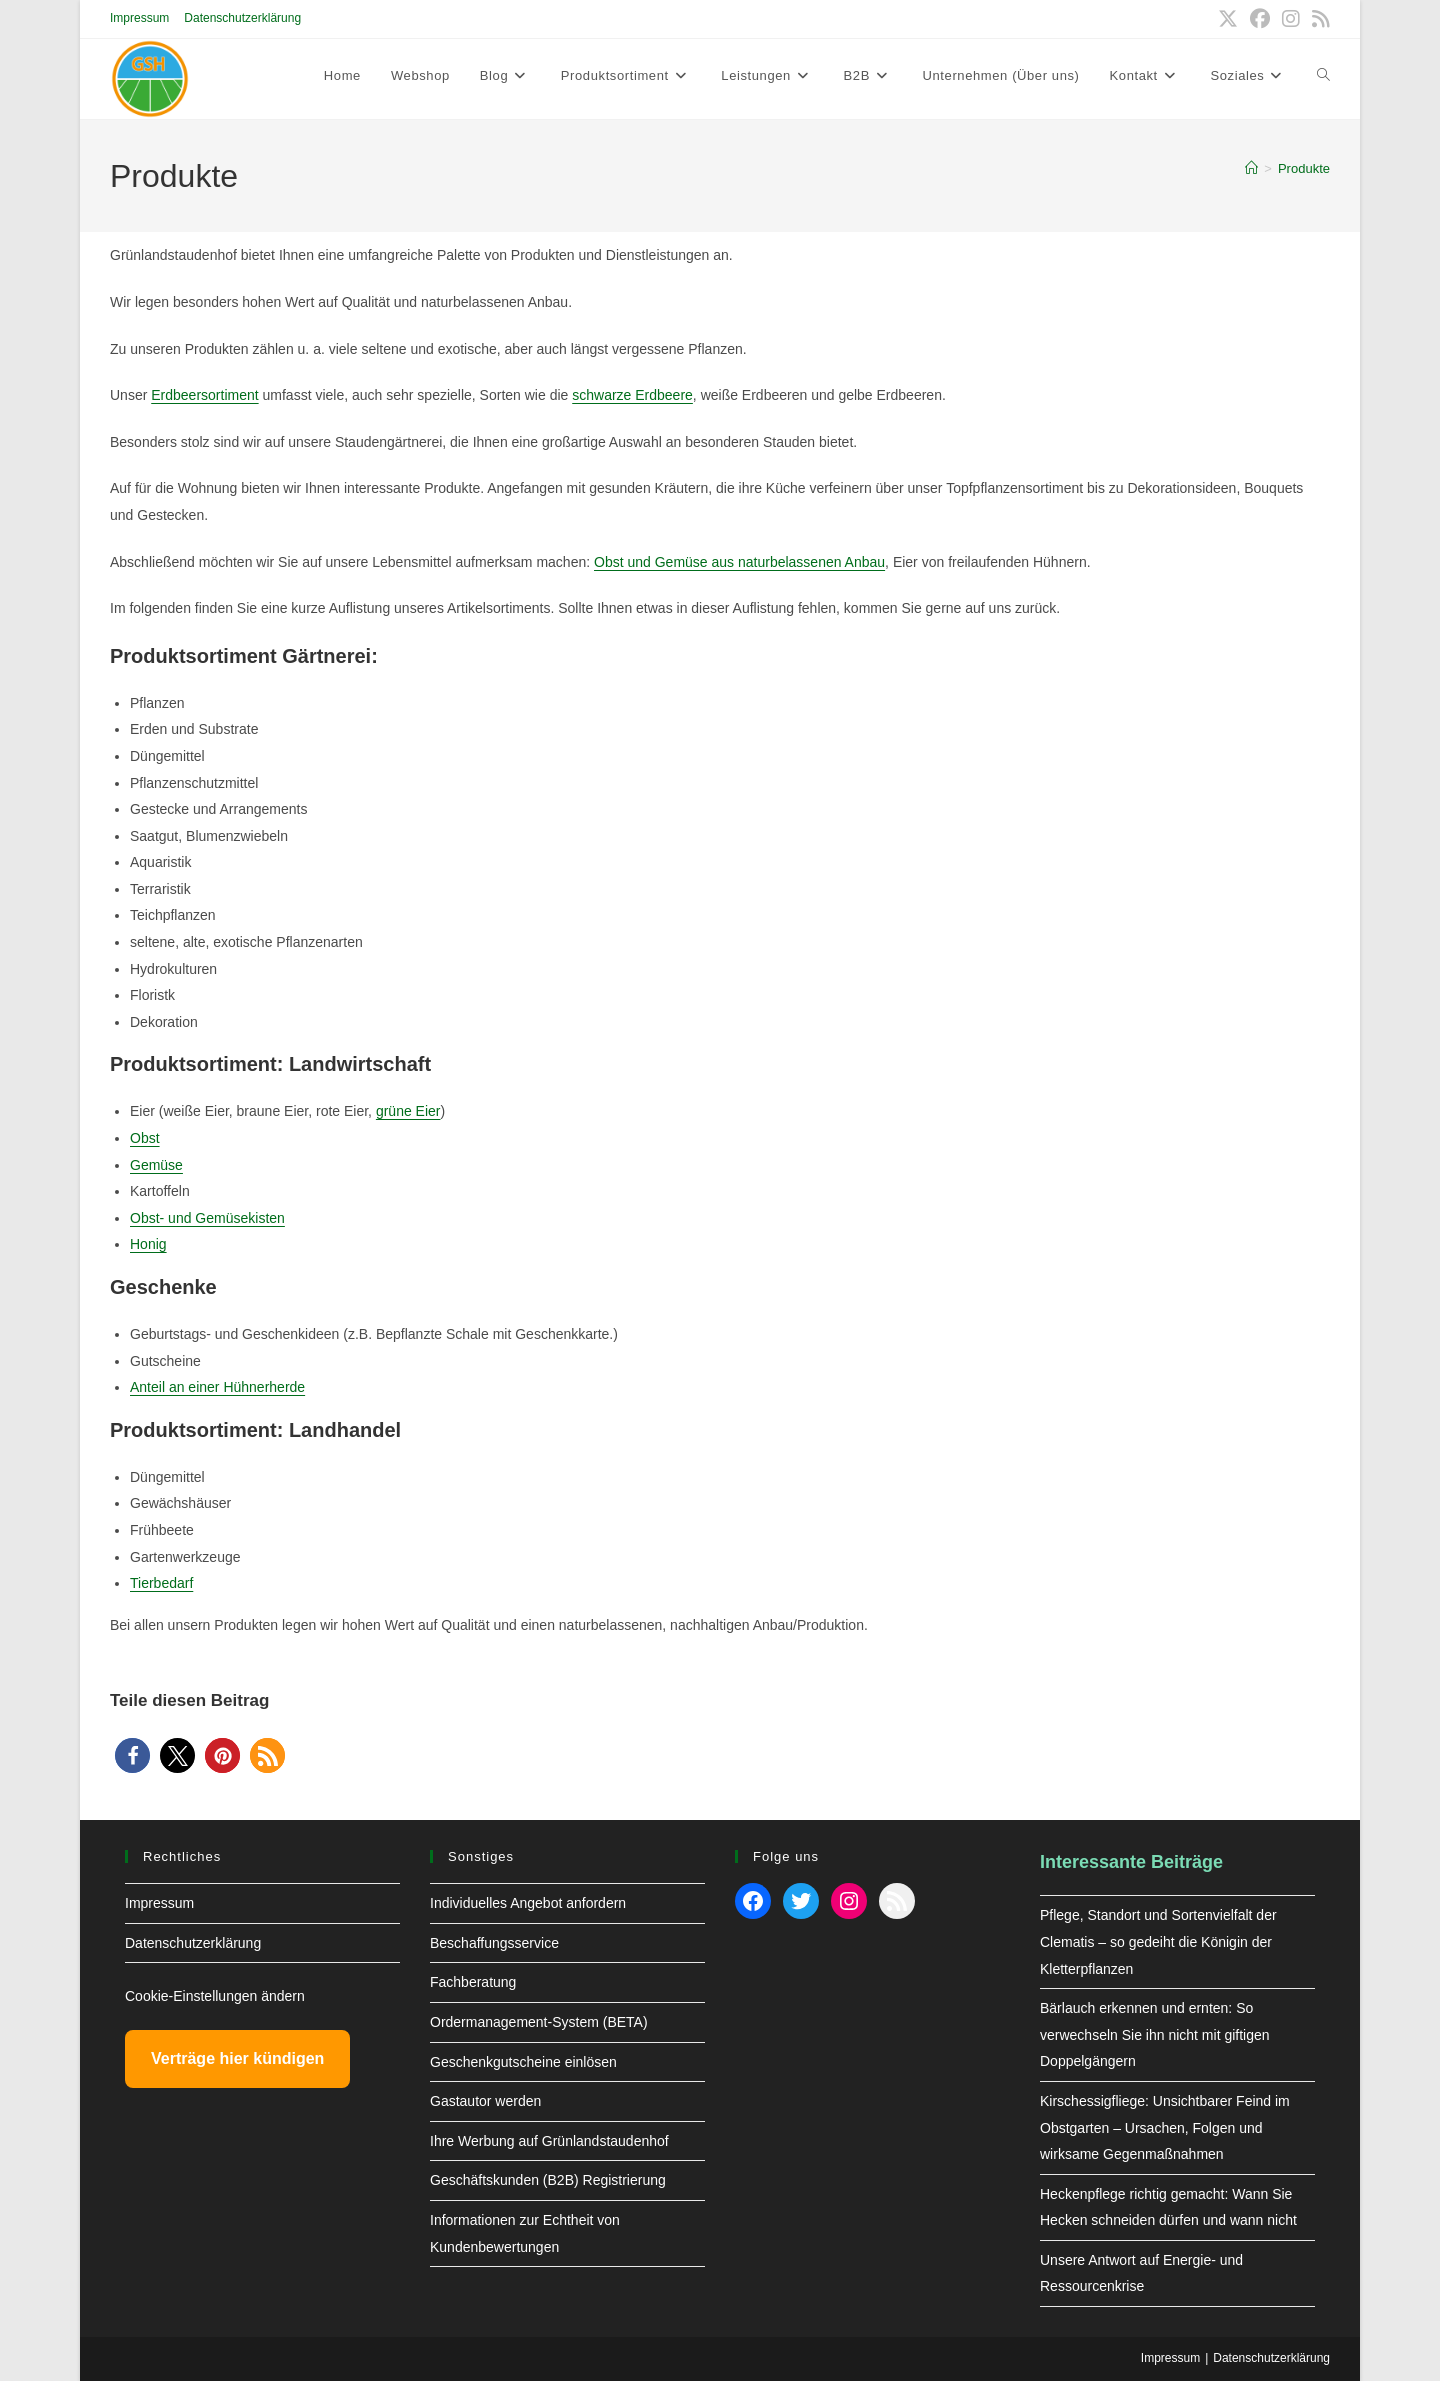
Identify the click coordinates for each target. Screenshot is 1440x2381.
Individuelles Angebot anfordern (528, 1903)
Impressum (139, 18)
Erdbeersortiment (204, 395)
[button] (132, 1755)
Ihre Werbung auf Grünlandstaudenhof (549, 2141)
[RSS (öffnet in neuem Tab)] (1318, 19)
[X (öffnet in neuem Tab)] (1228, 19)
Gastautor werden (485, 2101)
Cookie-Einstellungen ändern (215, 1996)
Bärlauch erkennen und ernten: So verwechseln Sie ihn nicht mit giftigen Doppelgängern (1155, 2034)
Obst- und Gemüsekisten (207, 1218)
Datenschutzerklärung (242, 18)
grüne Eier (408, 1111)
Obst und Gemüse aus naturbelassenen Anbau (739, 562)
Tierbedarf (161, 1583)
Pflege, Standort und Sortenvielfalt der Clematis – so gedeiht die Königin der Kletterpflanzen (1158, 1941)
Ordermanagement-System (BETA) (539, 2022)
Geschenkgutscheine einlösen (523, 2062)
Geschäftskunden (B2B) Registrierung (548, 2180)
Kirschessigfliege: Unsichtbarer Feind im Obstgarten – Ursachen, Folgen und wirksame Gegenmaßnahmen (1165, 2127)
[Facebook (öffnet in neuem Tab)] (1260, 19)
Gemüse (156, 1165)
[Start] (1251, 168)
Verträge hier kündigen (237, 2058)
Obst (145, 1138)
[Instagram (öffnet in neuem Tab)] (1291, 19)
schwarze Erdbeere (632, 395)
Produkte (1304, 168)
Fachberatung (473, 1982)
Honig (148, 1244)
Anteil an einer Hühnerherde (217, 1387)
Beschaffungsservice (494, 1943)
